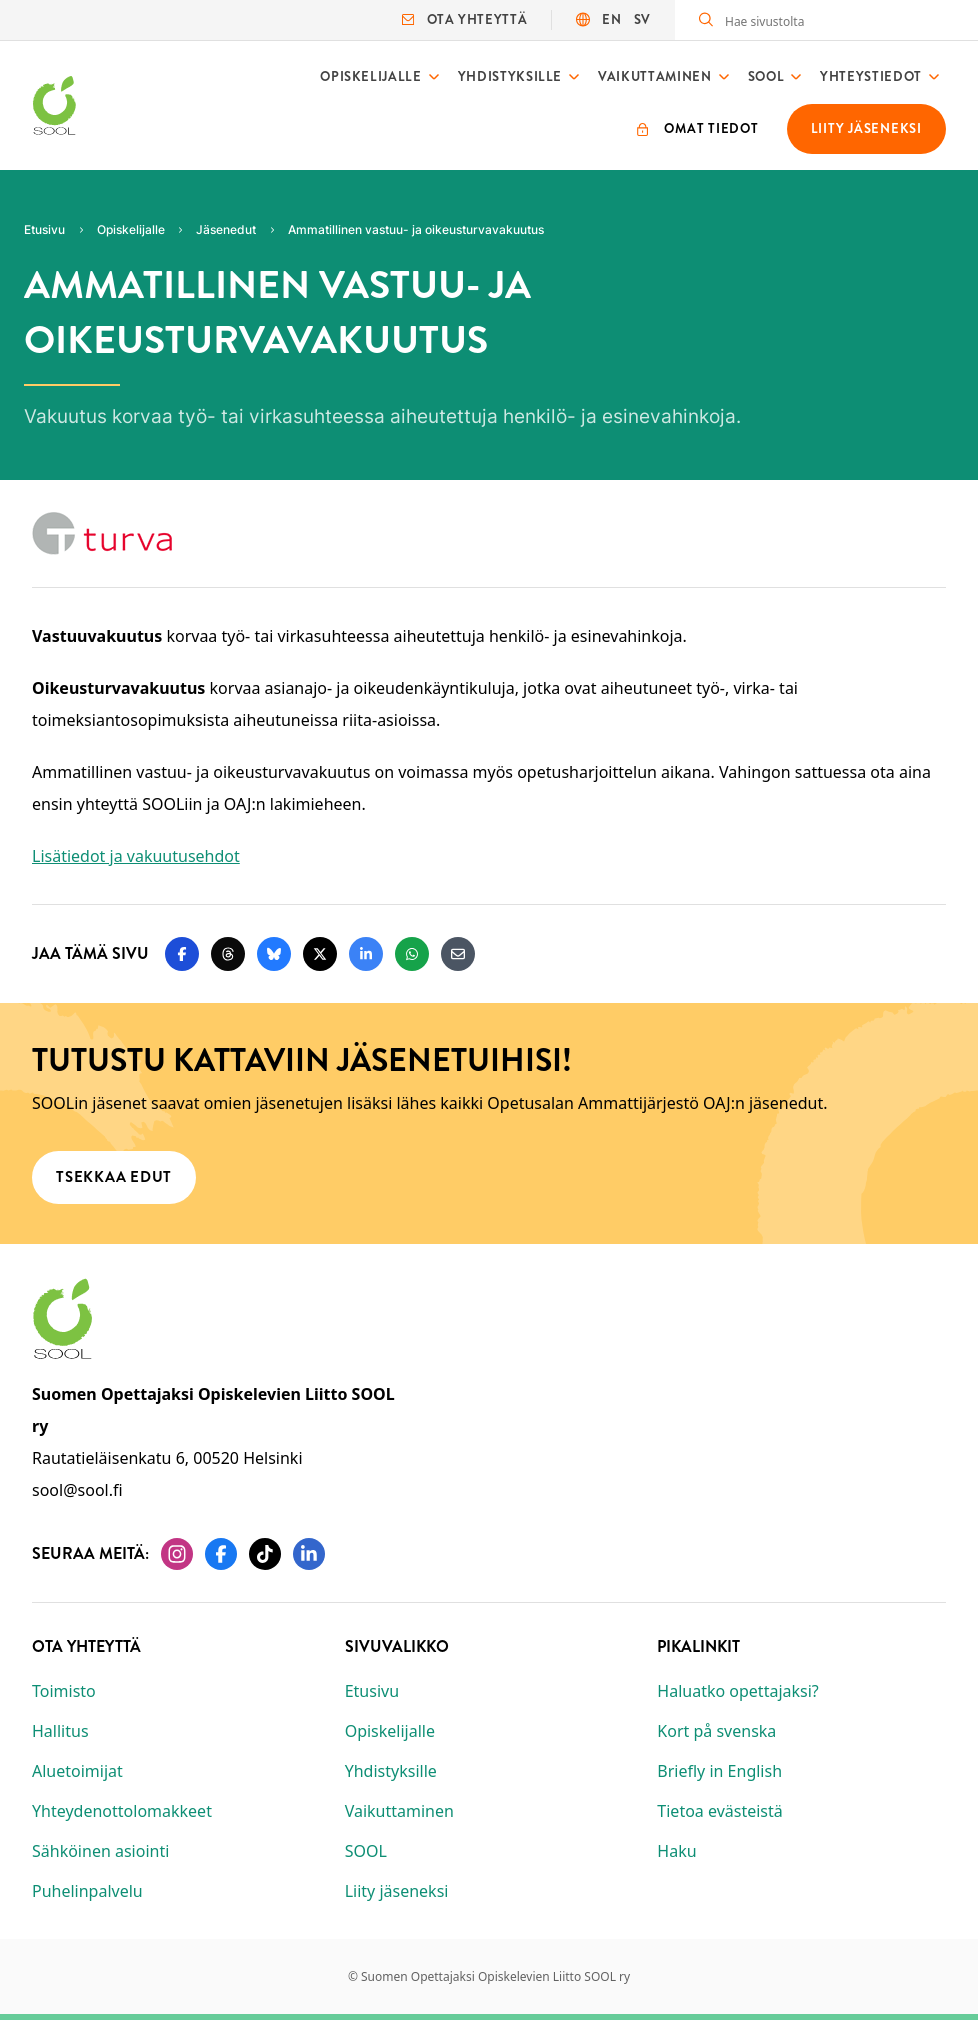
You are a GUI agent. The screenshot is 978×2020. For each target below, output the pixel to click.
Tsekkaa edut (114, 1177)
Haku (676, 1851)
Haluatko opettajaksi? (737, 1691)
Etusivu (372, 1691)
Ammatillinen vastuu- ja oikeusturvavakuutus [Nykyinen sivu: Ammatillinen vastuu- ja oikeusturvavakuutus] (416, 229)
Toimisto (64, 1691)
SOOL (766, 76)
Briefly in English (719, 1771)
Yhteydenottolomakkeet (122, 1811)
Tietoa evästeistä (719, 1811)
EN (611, 19)
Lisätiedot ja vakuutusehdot (136, 856)
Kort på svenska (716, 1731)
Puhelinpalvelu (87, 1891)
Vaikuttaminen (654, 76)
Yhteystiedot (871, 76)
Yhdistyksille (510, 76)
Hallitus (60, 1731)
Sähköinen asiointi (100, 1851)
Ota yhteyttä (464, 19)
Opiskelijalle (370, 76)
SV (642, 19)
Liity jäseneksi (397, 1891)
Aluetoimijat (77, 1771)
